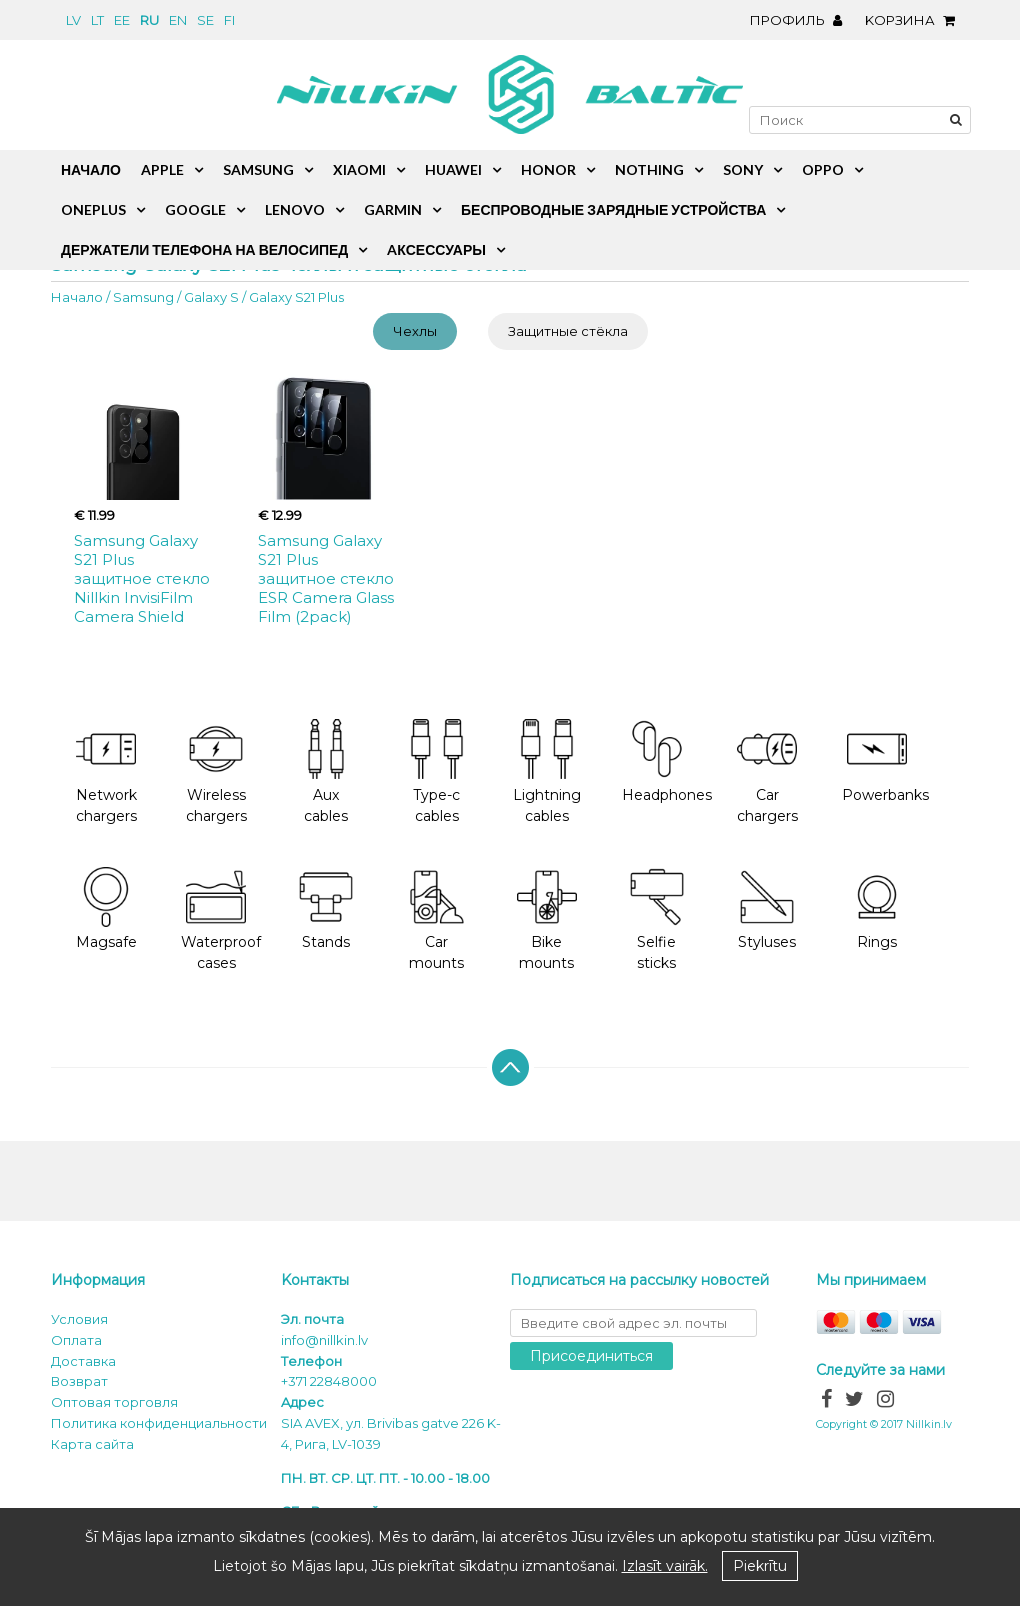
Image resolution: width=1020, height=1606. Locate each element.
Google (195, 209)
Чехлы (415, 331)
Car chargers (767, 772)
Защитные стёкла (568, 331)
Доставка (83, 1361)
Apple (162, 169)
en (178, 20)
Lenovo (295, 209)
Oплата (76, 1340)
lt (97, 20)
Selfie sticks (657, 920)
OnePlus (93, 209)
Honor (548, 169)
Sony (743, 169)
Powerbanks (885, 761)
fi (229, 20)
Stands (326, 909)
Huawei (453, 169)
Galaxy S (211, 297)
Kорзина (915, 20)
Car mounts (437, 920)
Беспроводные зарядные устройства (613, 209)
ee (122, 20)
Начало (77, 297)
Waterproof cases (221, 920)
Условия (79, 1319)
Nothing (649, 169)
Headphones (667, 761)
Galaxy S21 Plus (296, 297)
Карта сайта (92, 1444)
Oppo (823, 169)
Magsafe (106, 909)
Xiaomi (359, 169)
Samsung (143, 297)
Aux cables (326, 772)
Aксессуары (436, 249)
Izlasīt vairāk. (665, 1566)
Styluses (767, 909)
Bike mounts (547, 920)
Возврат (79, 1381)
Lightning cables (547, 772)
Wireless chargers (216, 772)
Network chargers (106, 772)
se (205, 20)
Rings (877, 909)
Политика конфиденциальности (159, 1423)
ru (149, 20)
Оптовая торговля (114, 1402)
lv (73, 20)
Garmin (393, 209)
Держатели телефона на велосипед (204, 249)
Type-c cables (437, 772)
